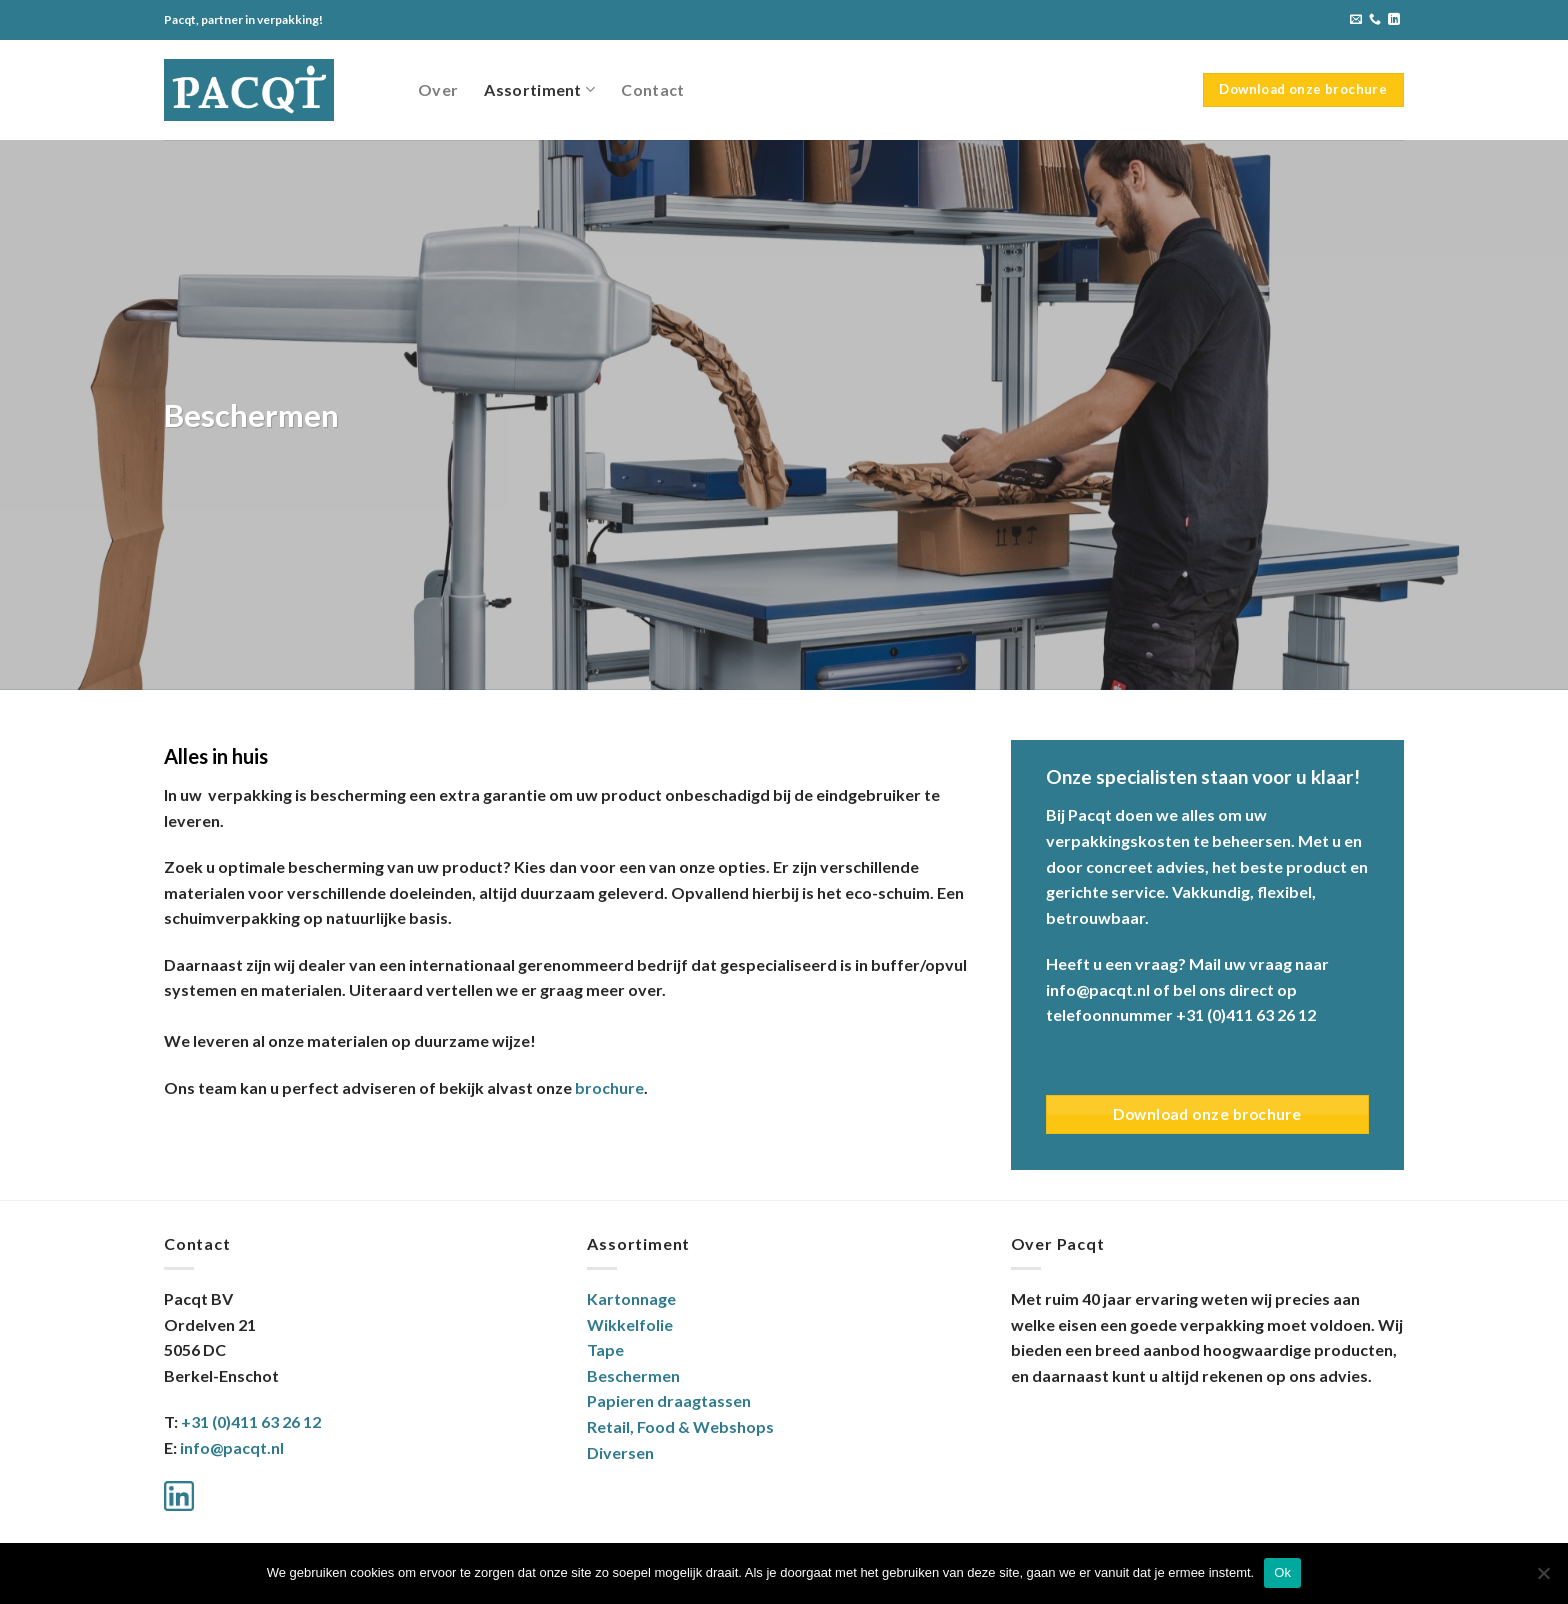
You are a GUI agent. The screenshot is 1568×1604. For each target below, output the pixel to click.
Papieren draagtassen (669, 1400)
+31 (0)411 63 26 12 (251, 1421)
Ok (1282, 1572)
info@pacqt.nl (232, 1447)
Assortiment (539, 90)
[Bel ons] (1375, 20)
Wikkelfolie (630, 1324)
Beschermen (633, 1375)
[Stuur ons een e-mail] (1356, 20)
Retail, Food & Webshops (680, 1426)
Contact (652, 89)
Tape (605, 1349)
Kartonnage (631, 1298)
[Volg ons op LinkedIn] (1394, 20)
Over (438, 89)
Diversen (620, 1452)
